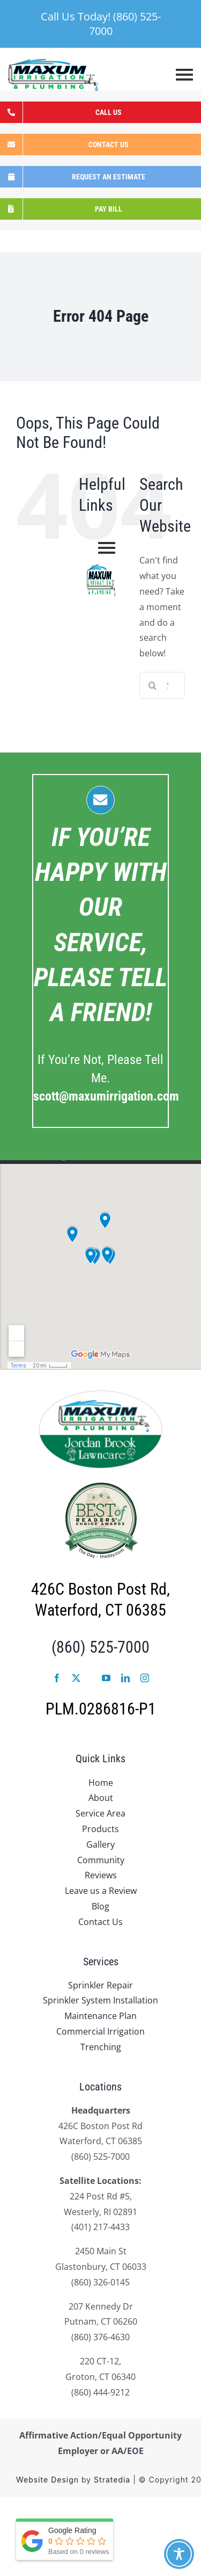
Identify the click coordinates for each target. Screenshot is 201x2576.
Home (100, 1783)
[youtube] (106, 1678)
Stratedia (112, 2479)
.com (106, 1096)
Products (100, 1829)
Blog (100, 1906)
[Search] (152, 685)
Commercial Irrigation (100, 2031)
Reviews (101, 1875)
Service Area (100, 1813)
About (100, 1798)
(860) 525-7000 (100, 1647)
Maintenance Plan (100, 2016)
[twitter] (76, 1678)
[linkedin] (125, 1678)
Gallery (100, 1844)
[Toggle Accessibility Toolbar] (179, 2554)
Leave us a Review (101, 1891)
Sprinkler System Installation (100, 2000)
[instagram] (144, 1678)
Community (100, 1860)
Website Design (47, 2479)
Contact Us (100, 1922)
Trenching (100, 2047)
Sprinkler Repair (100, 1985)
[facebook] (57, 1678)
